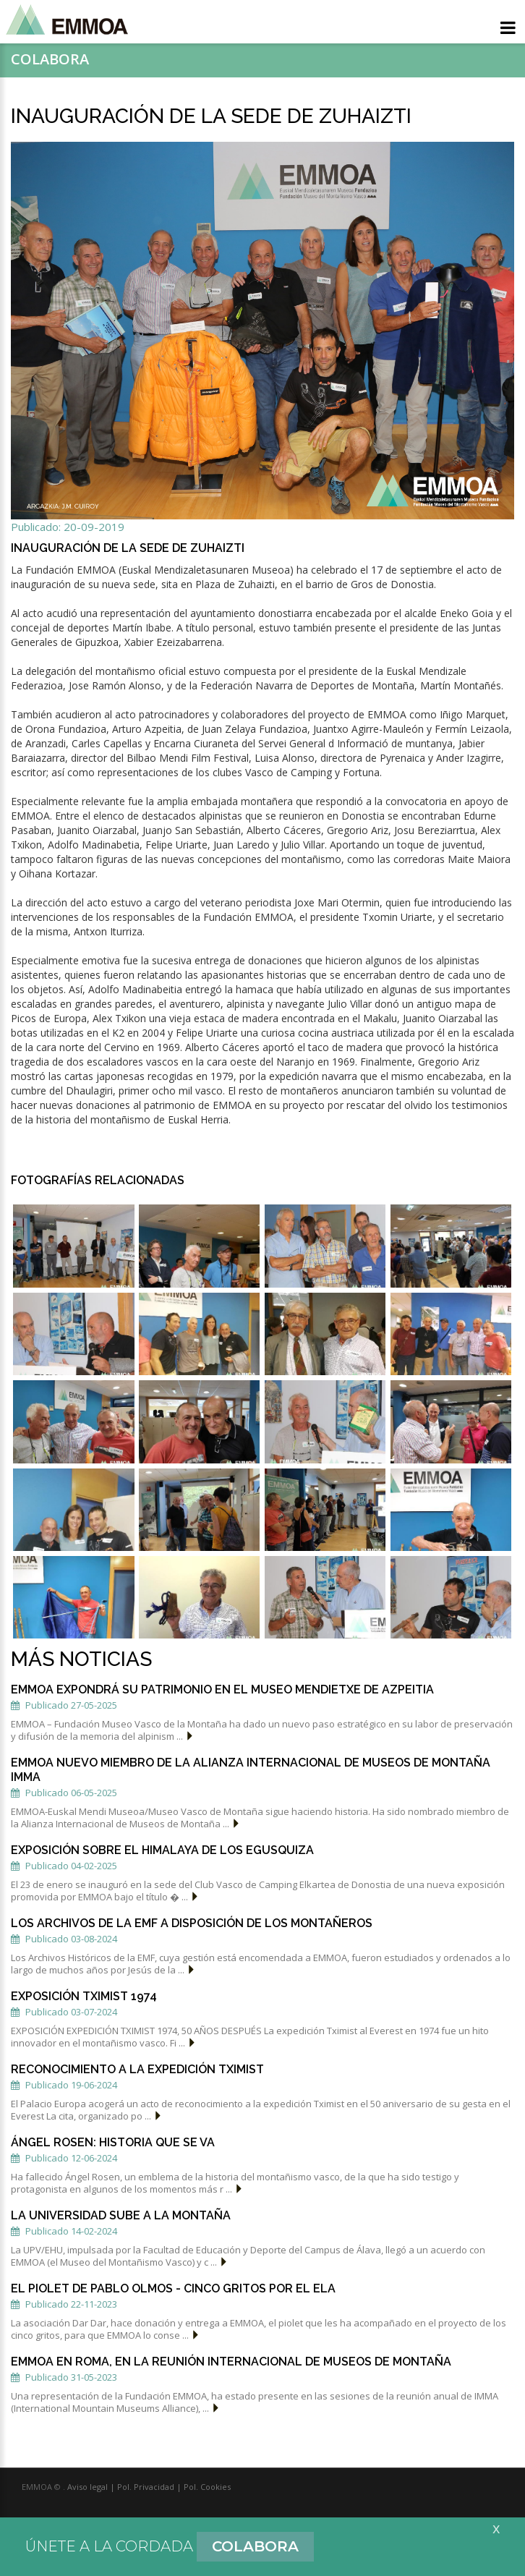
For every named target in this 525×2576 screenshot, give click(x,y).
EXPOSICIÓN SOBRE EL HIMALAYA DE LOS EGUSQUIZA (162, 1850)
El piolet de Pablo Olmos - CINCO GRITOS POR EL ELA (173, 2288)
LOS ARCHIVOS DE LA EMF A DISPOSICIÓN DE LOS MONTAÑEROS (191, 1923)
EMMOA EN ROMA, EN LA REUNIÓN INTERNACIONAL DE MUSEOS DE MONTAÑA (231, 2361)
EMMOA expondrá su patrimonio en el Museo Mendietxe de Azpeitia (222, 1689)
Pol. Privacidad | (148, 2486)
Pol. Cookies (206, 2486)
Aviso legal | (91, 2486)
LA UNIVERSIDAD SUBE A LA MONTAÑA (121, 2215)
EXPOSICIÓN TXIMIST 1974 (84, 1996)
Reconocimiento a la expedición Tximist (137, 2069)
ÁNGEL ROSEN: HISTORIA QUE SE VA (113, 2142)
